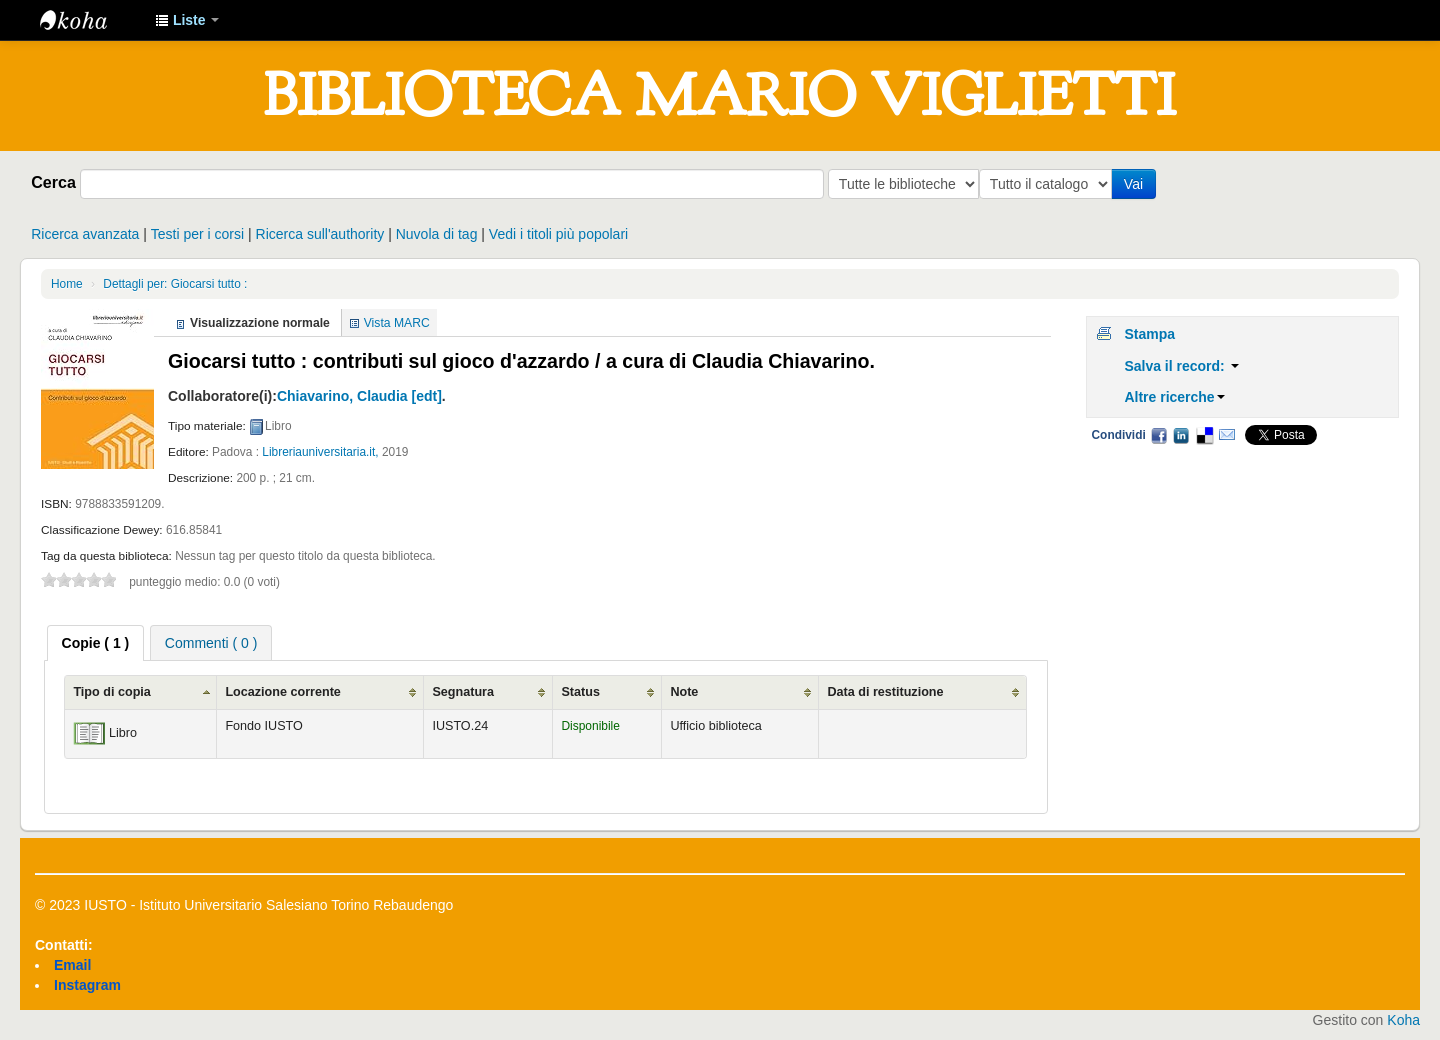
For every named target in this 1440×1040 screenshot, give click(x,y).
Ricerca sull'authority (320, 234)
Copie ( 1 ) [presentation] (96, 643)
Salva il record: (1181, 366)
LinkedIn (1181, 435)
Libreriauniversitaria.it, (320, 452)
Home (67, 284)
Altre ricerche (1174, 397)
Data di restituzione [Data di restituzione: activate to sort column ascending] (885, 692)
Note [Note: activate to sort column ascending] (684, 692)
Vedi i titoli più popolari (558, 234)
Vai (1137, 184)
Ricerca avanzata (85, 234)
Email (1227, 435)
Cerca (53, 182)
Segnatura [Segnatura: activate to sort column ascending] (463, 692)
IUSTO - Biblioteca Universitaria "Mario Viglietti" (90, 20)
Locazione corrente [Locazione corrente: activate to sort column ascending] (282, 692)
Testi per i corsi (197, 234)
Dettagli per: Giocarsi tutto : (175, 284)
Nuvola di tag (437, 234)
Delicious (1204, 435)
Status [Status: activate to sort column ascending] (580, 692)
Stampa (1149, 334)
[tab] (96, 643)
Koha (1403, 1020)
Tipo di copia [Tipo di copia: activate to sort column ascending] (111, 692)
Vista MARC (397, 323)
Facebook (1159, 435)
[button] (187, 20)
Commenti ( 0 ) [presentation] (211, 643)
